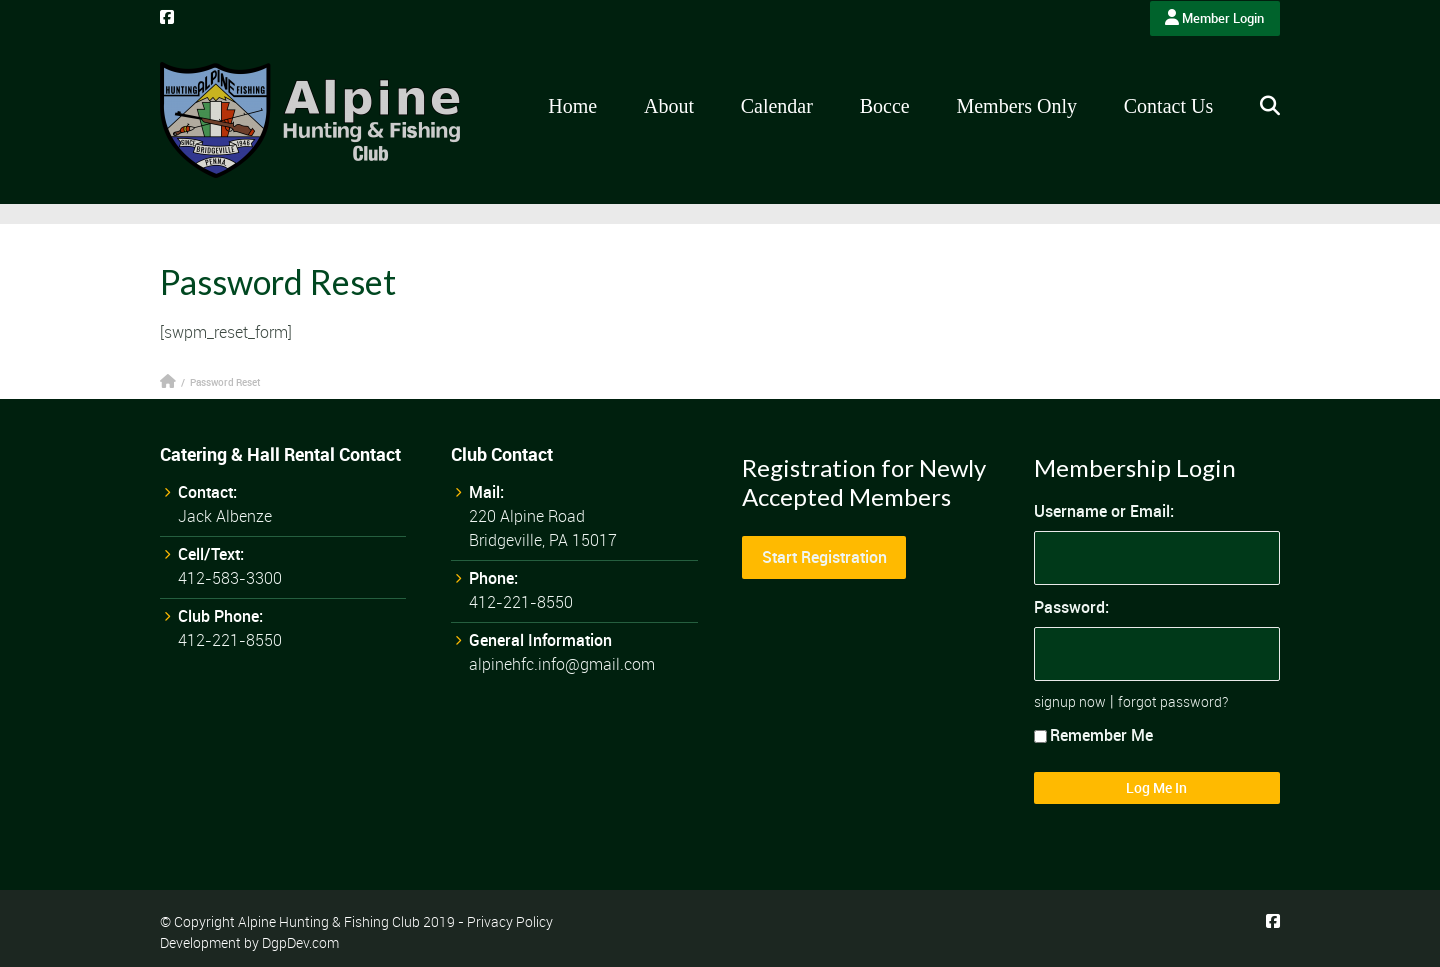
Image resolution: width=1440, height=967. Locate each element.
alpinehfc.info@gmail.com (562, 664)
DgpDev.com (300, 942)
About (669, 106)
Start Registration (824, 557)
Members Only (1016, 106)
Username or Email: (1104, 511)
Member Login (1214, 18)
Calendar (777, 106)
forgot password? (1173, 701)
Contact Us (1168, 106)
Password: (1071, 607)
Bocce (885, 106)
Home (572, 106)
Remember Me (1093, 735)
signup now (1070, 701)
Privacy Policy (510, 921)
